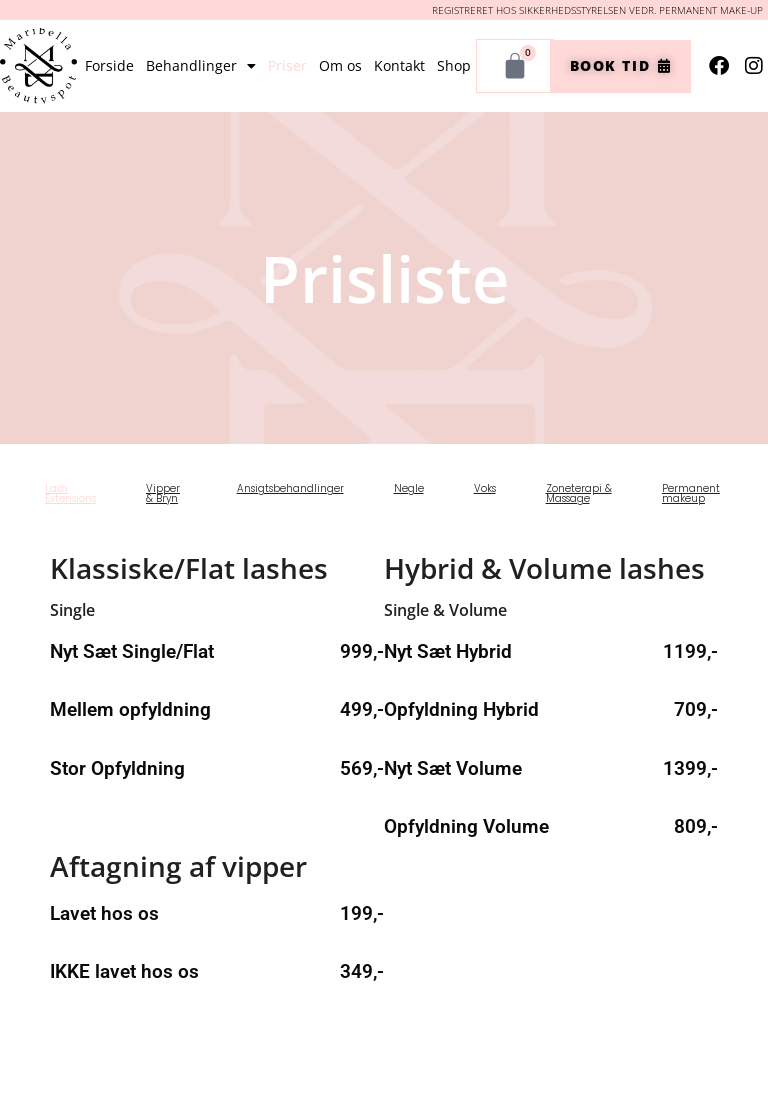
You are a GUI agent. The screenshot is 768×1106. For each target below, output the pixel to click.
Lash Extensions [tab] (70, 493)
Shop (454, 65)
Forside (109, 65)
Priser (287, 65)
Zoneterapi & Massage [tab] (579, 493)
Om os (340, 65)
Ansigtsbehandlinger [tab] (290, 488)
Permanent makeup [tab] (691, 493)
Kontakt (399, 65)
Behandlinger (201, 66)
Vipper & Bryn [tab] (163, 493)
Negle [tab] (409, 488)
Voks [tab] (485, 488)
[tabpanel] (384, 775)
